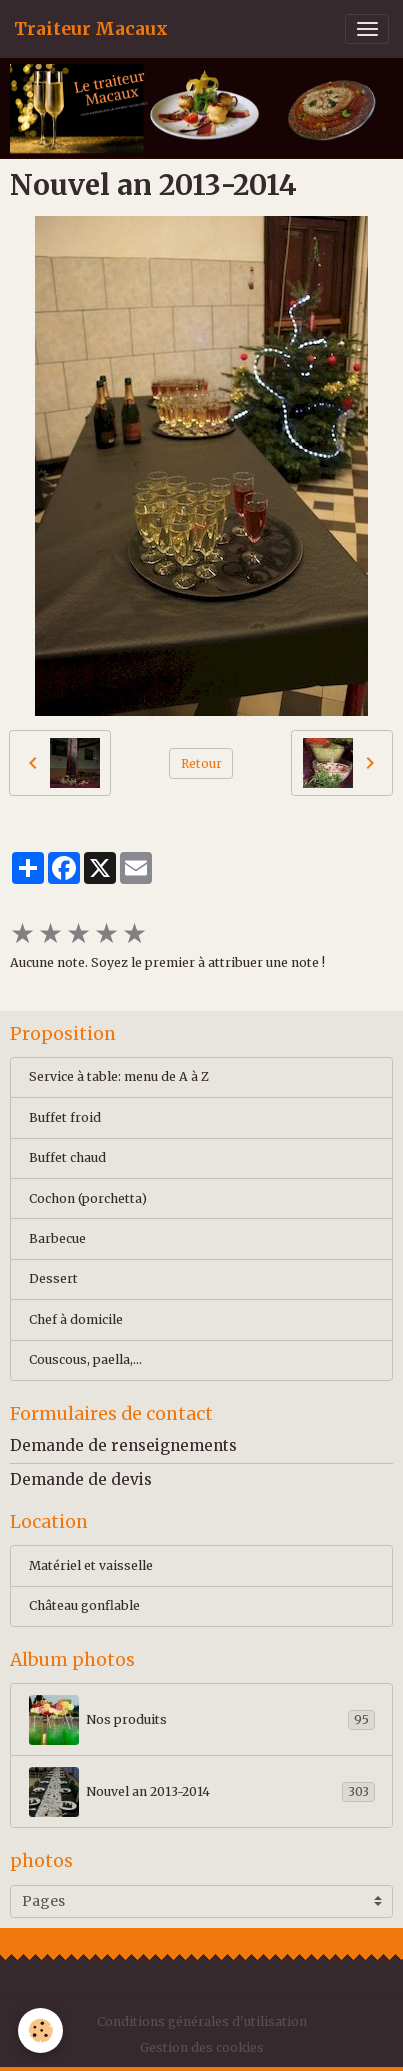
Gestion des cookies (202, 2047)
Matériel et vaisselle (91, 1565)
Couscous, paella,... (85, 1359)
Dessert (53, 1278)
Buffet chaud (67, 1157)
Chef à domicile (76, 1319)
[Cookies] (40, 2030)
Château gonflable (84, 1605)
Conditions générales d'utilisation (202, 2021)
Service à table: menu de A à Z (119, 1076)
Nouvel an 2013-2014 (202, 1792)
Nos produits (202, 1720)
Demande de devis (81, 1479)
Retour (201, 763)
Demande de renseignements (123, 1445)
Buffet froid (65, 1117)
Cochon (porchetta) (88, 1198)
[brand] (91, 29)
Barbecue (57, 1238)
